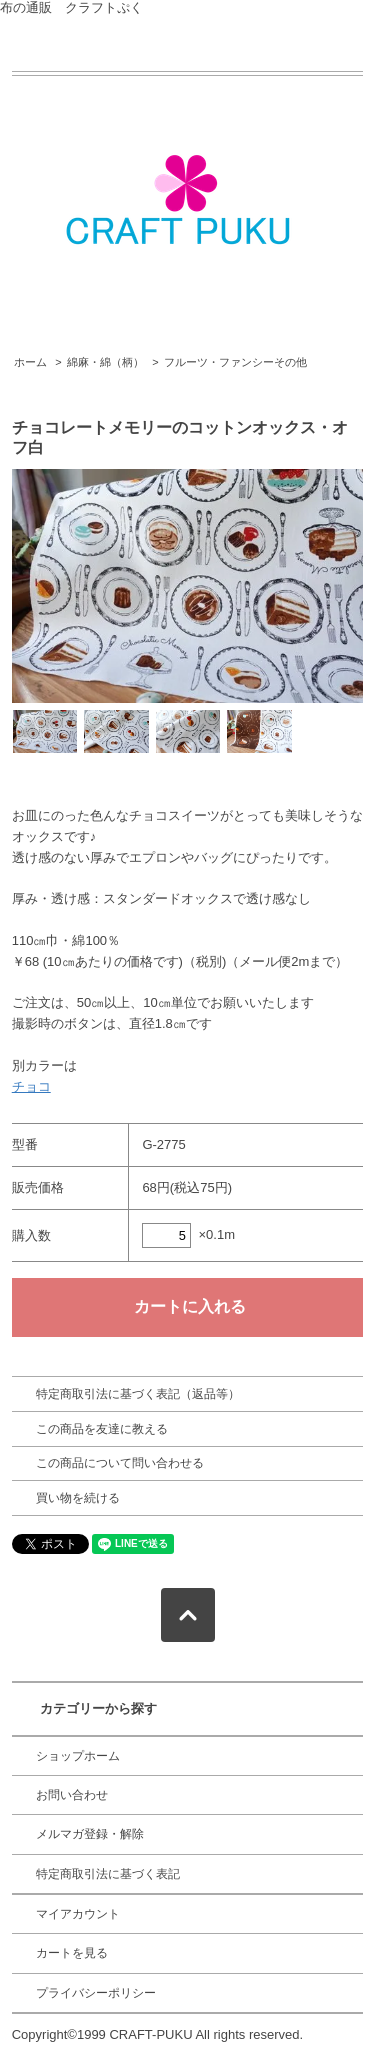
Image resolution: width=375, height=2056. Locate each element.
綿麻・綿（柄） (105, 362)
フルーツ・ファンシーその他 (235, 362)
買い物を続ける (78, 1498)
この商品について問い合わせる (120, 1463)
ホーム (30, 362)
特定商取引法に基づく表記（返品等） (138, 1394)
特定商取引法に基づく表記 (108, 1874)
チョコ (31, 1086)
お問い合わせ (72, 1795)
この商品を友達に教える (102, 1429)
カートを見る (72, 1953)
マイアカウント (78, 1914)
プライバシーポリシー (96, 1993)
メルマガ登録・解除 (90, 1834)
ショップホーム (78, 1756)
